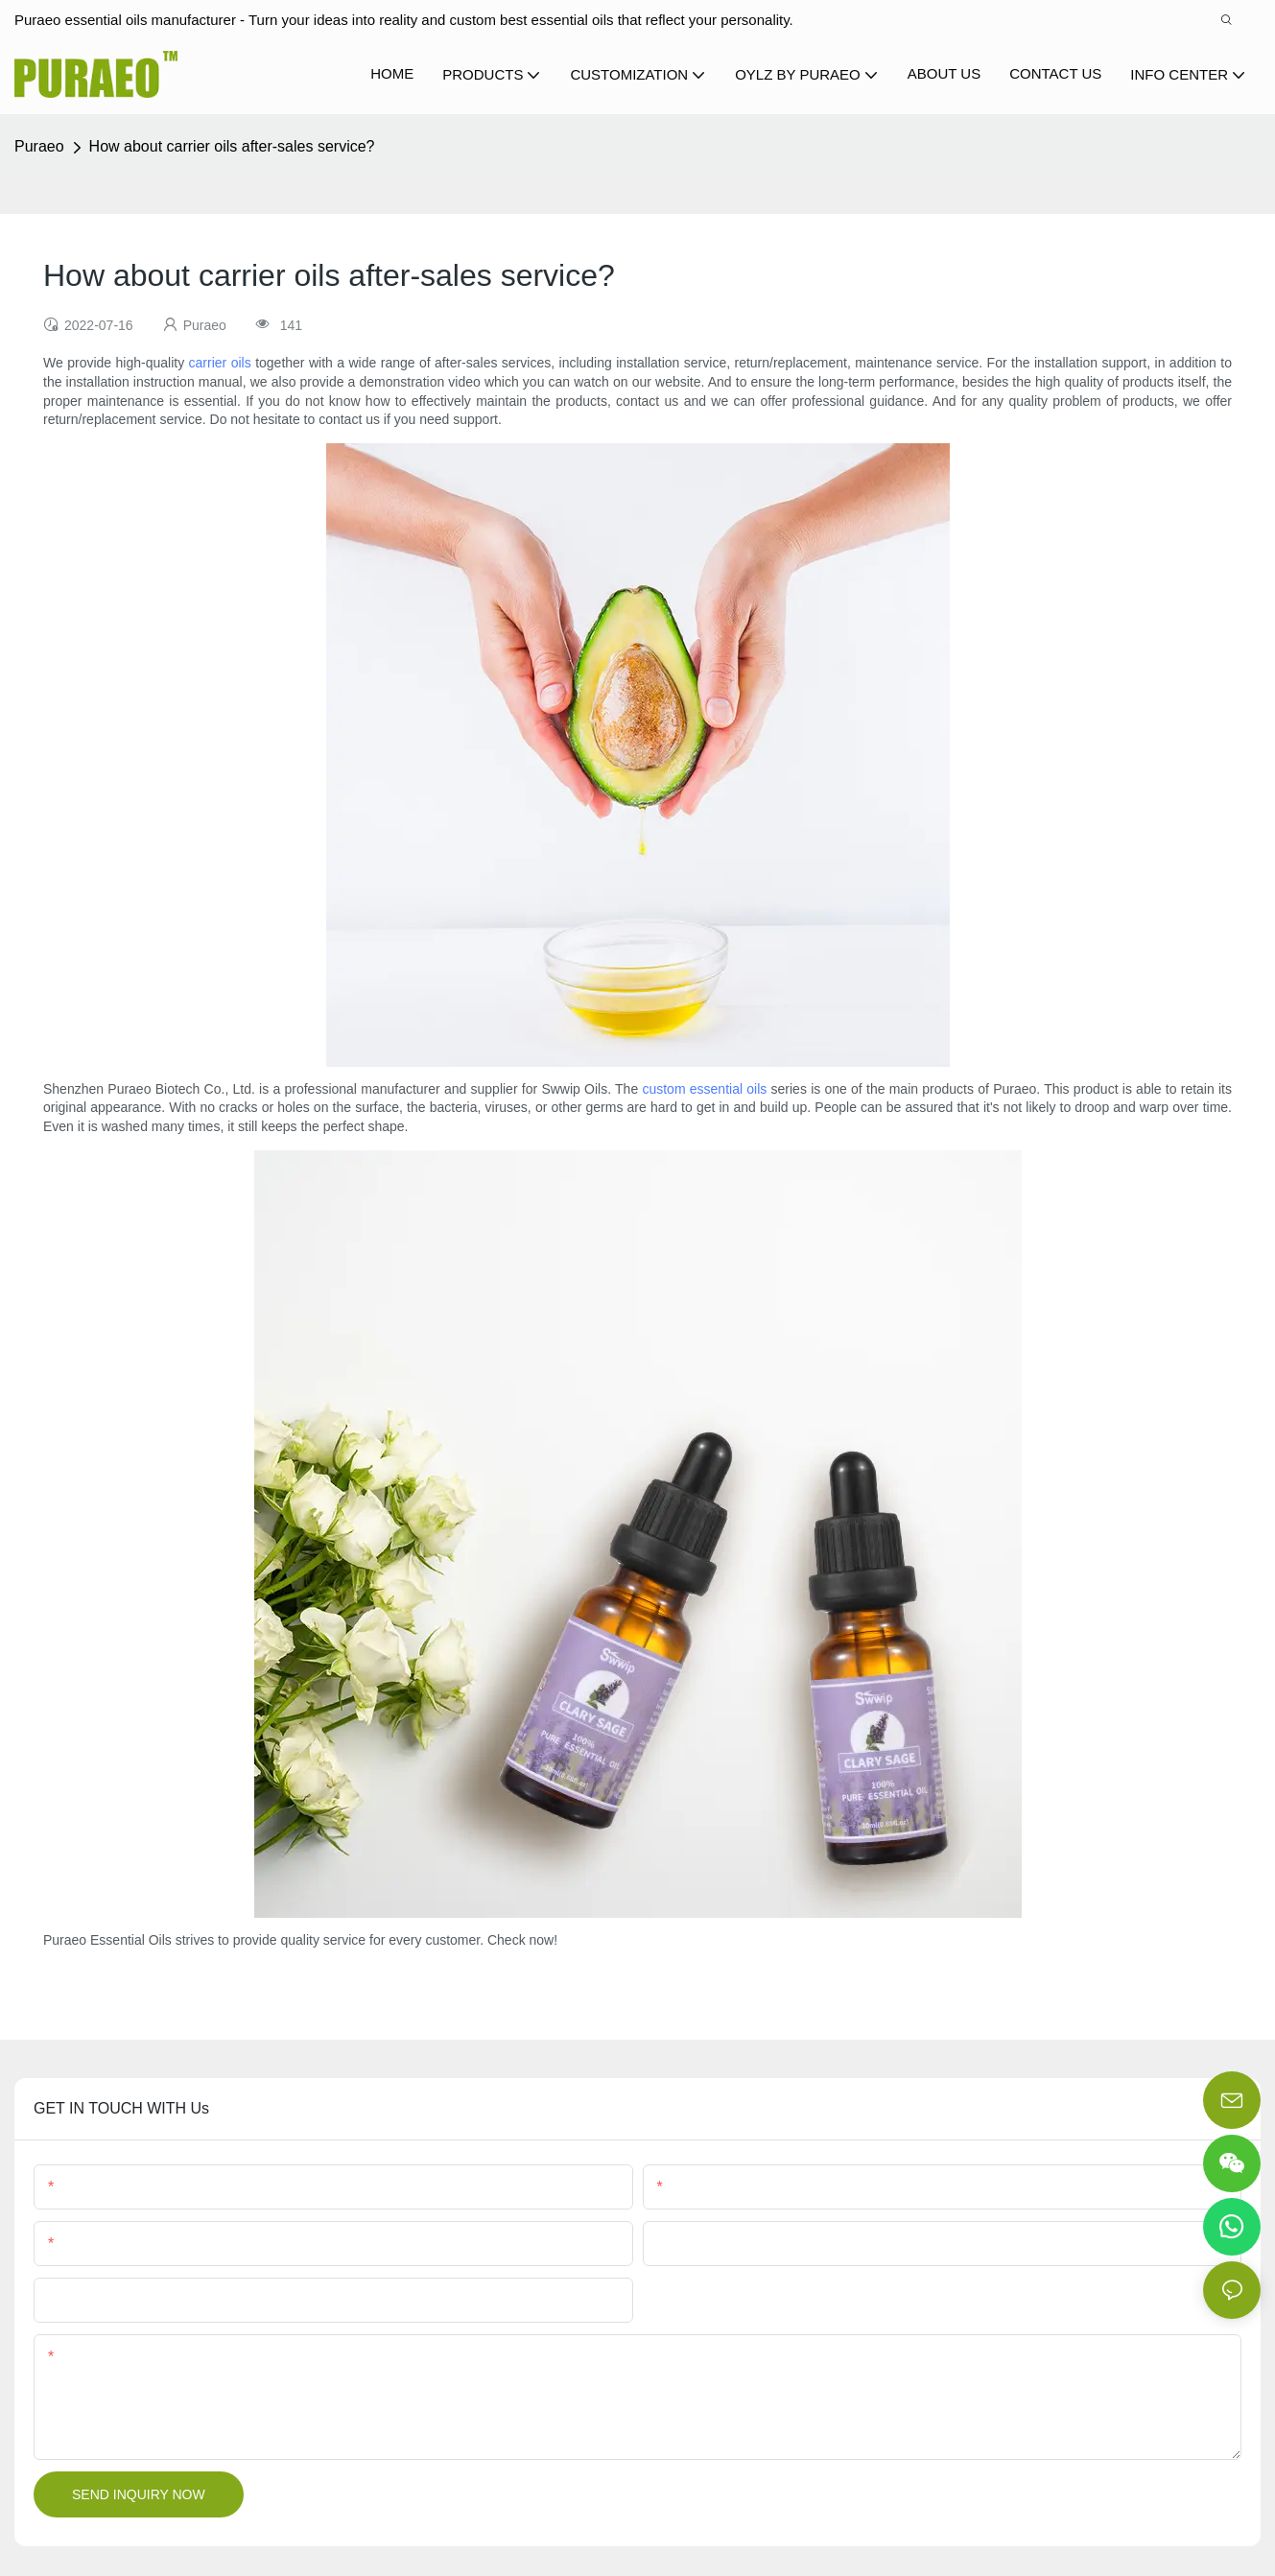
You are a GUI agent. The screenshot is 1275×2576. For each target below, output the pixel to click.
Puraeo (39, 146)
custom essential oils (704, 1089)
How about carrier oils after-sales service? (232, 146)
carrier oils (220, 362)
